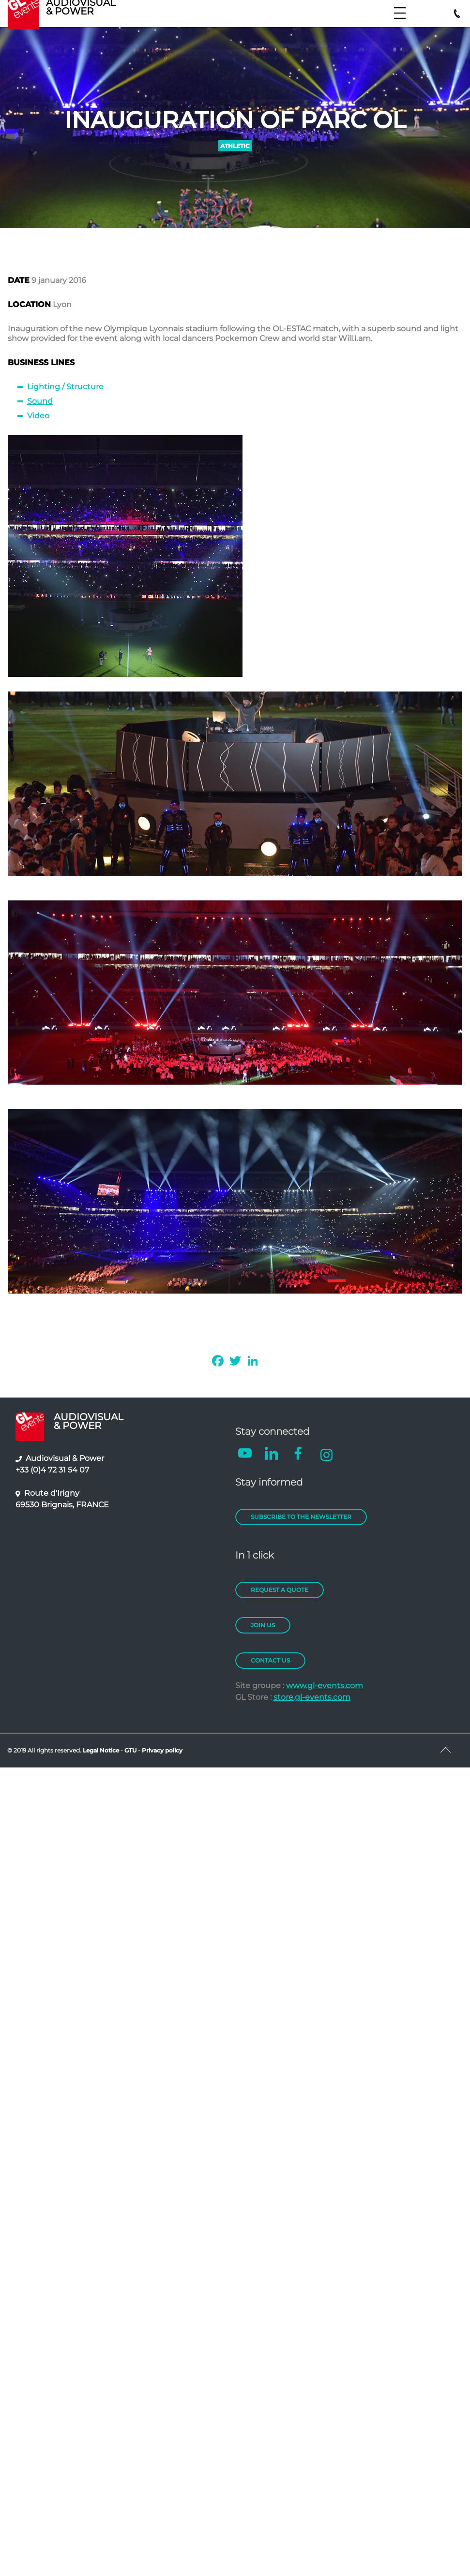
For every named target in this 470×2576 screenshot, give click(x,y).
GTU (131, 1750)
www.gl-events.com (324, 1685)
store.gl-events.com (311, 1697)
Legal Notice (101, 1750)
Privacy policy (162, 1750)
